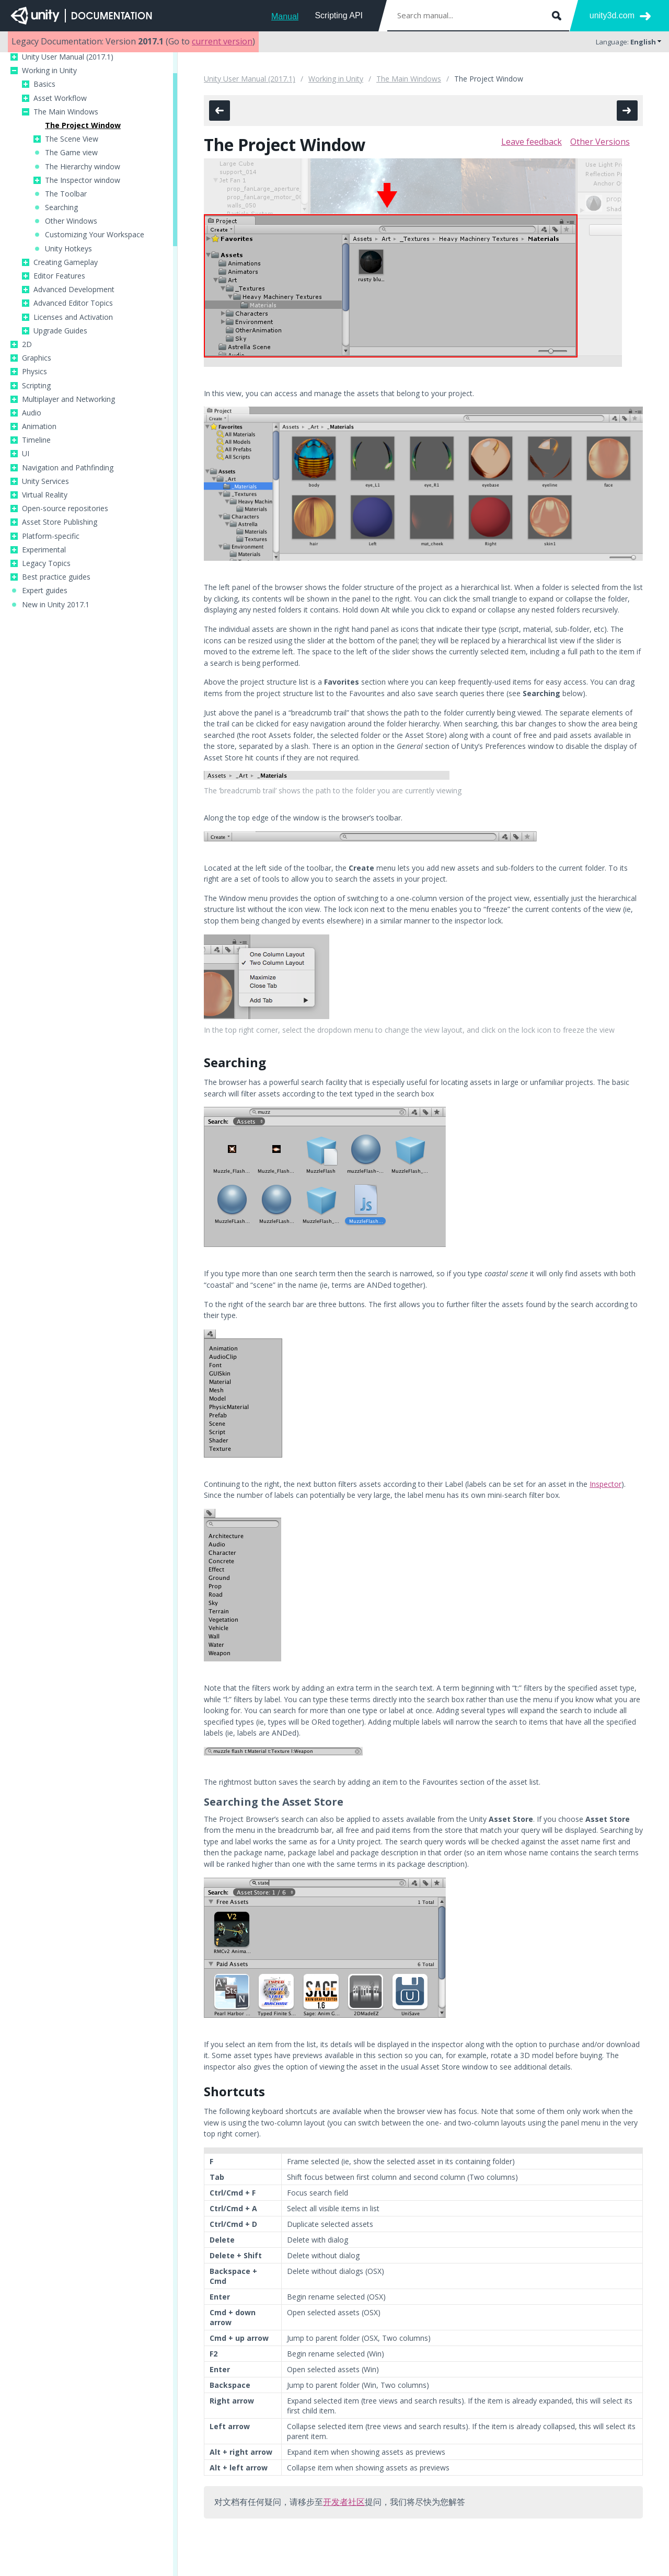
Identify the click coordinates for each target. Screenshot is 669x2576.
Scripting (36, 385)
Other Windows (71, 221)
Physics (34, 371)
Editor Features (59, 276)
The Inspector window (82, 180)
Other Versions (600, 141)
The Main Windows (65, 112)
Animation (39, 426)
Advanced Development (73, 289)
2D (27, 344)
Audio (31, 413)
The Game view (71, 152)
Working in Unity (49, 70)
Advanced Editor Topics (73, 303)
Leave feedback (531, 141)
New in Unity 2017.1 (55, 604)
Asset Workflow (60, 98)
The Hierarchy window (82, 166)
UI (25, 453)
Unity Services (45, 481)
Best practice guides (56, 577)
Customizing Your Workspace (94, 234)
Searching (61, 207)
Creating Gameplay (65, 262)
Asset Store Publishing (59, 522)
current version (222, 41)
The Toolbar (66, 194)
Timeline (36, 440)
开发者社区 (344, 2502)
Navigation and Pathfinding (67, 467)
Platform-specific (50, 536)
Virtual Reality (44, 495)
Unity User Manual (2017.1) (67, 57)
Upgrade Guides (60, 331)
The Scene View (71, 139)
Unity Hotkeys (68, 248)
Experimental (44, 550)
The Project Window (83, 125)
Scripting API (339, 15)
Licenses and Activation (73, 317)
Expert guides (44, 590)
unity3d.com (612, 15)
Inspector (605, 1484)
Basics (44, 84)
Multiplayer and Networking (68, 399)
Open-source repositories (65, 508)
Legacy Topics (46, 563)
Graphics (36, 358)
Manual (284, 16)
